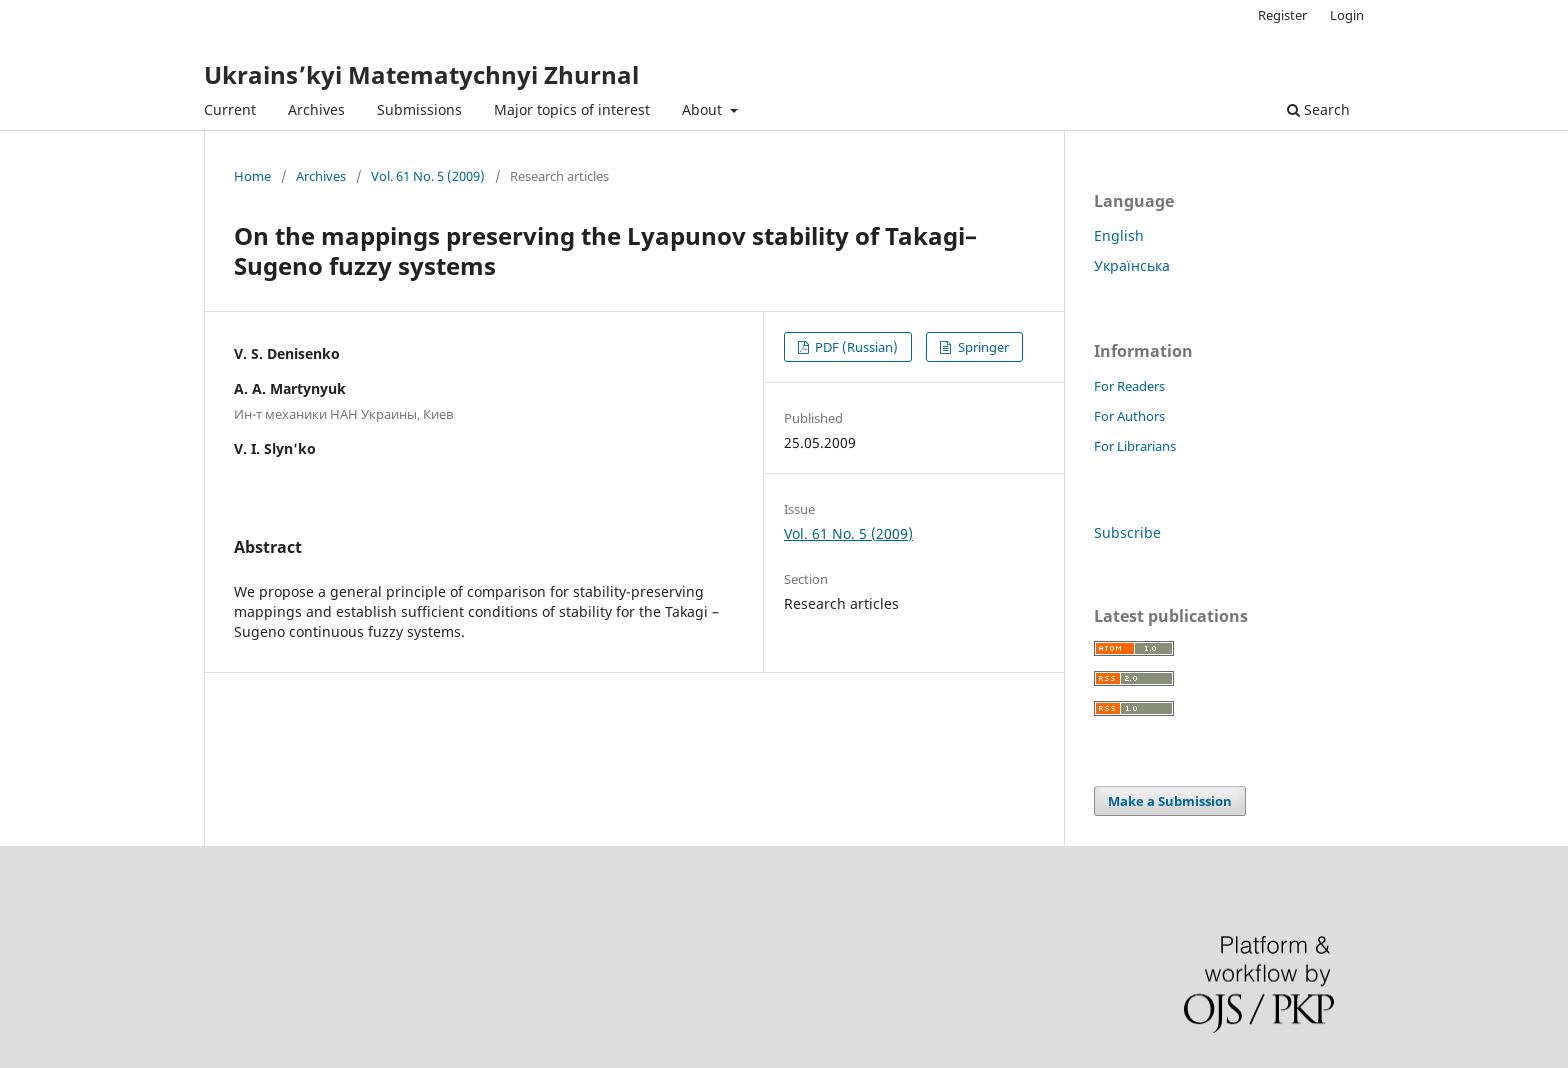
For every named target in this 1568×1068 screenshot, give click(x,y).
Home (252, 176)
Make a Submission (1170, 801)
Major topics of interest (572, 109)
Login (1347, 15)
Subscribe (1127, 532)
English (1119, 235)
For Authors (1129, 416)
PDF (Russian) (855, 347)
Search (1318, 109)
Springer (982, 347)
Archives (316, 109)
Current (230, 109)
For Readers (1129, 386)
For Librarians (1135, 446)
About (704, 109)
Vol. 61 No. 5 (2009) (428, 176)
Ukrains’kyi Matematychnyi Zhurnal (421, 74)
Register (1282, 15)
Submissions (419, 109)
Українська (1132, 265)
